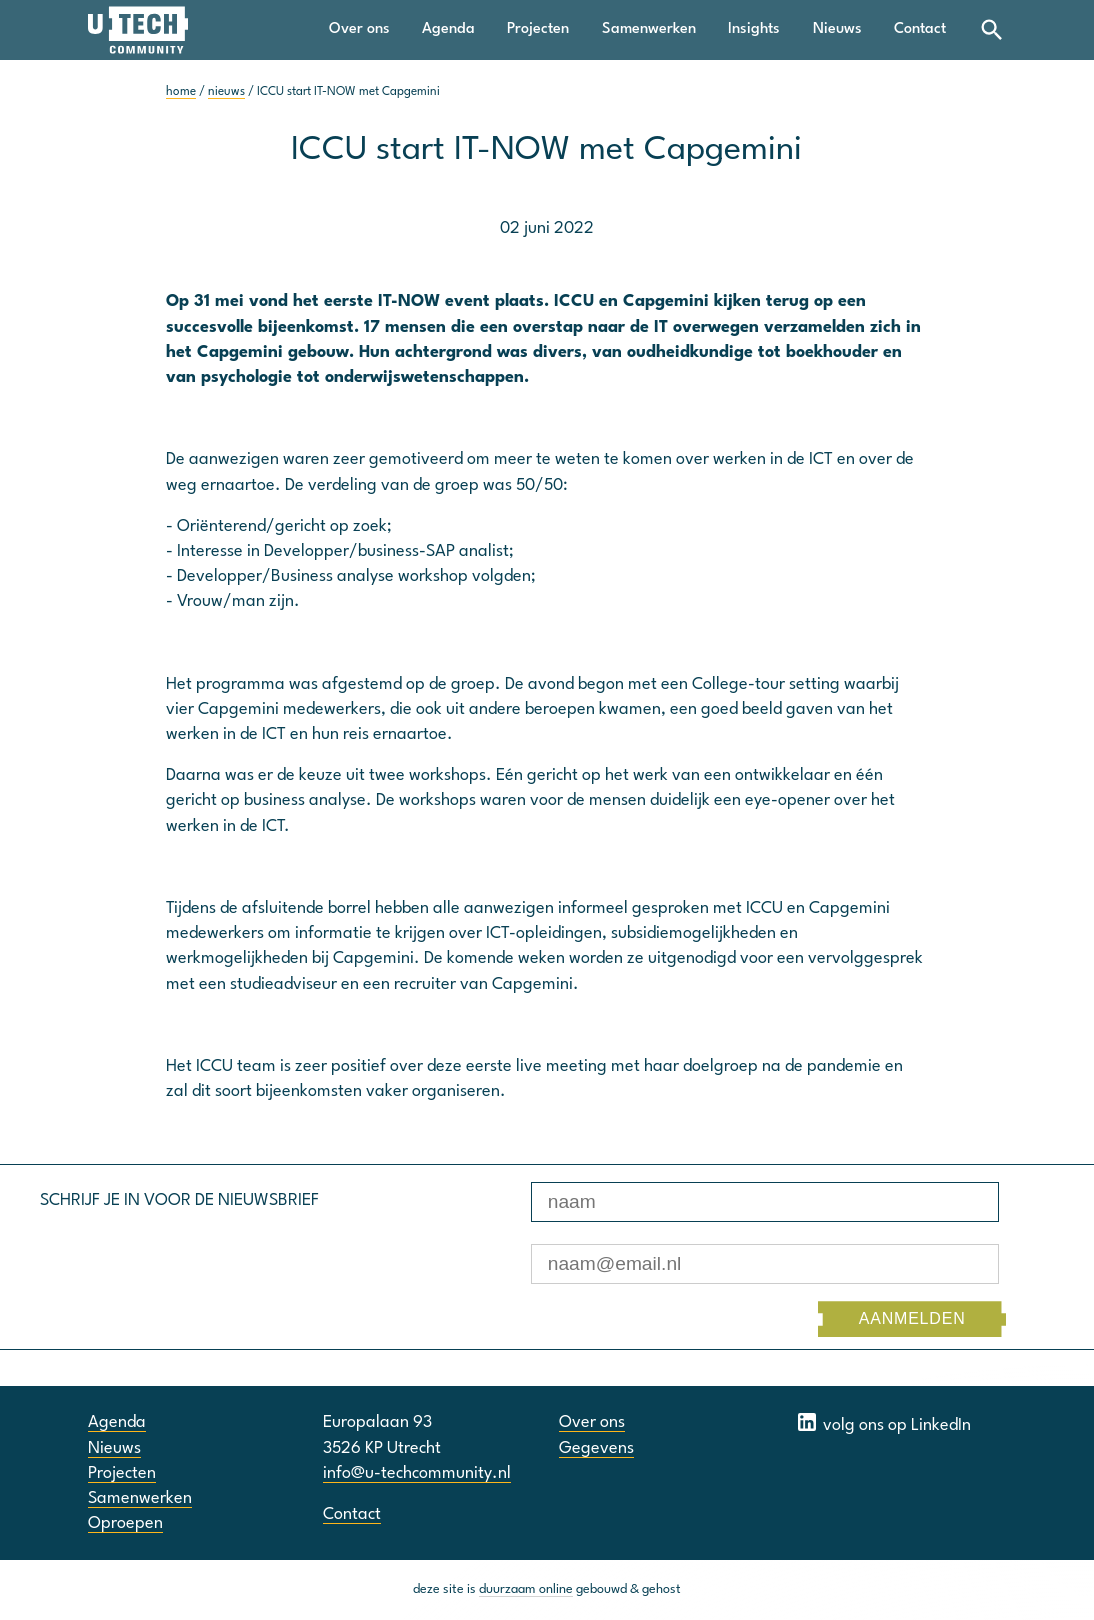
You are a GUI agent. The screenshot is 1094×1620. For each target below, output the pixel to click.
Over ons (359, 29)
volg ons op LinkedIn (883, 1422)
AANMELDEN (912, 1318)
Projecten (538, 29)
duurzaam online (526, 1589)
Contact (920, 29)
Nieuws (837, 29)
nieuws (226, 92)
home (181, 92)
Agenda (448, 29)
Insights (754, 29)
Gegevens (596, 1448)
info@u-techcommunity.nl (417, 1473)
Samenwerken (649, 29)
